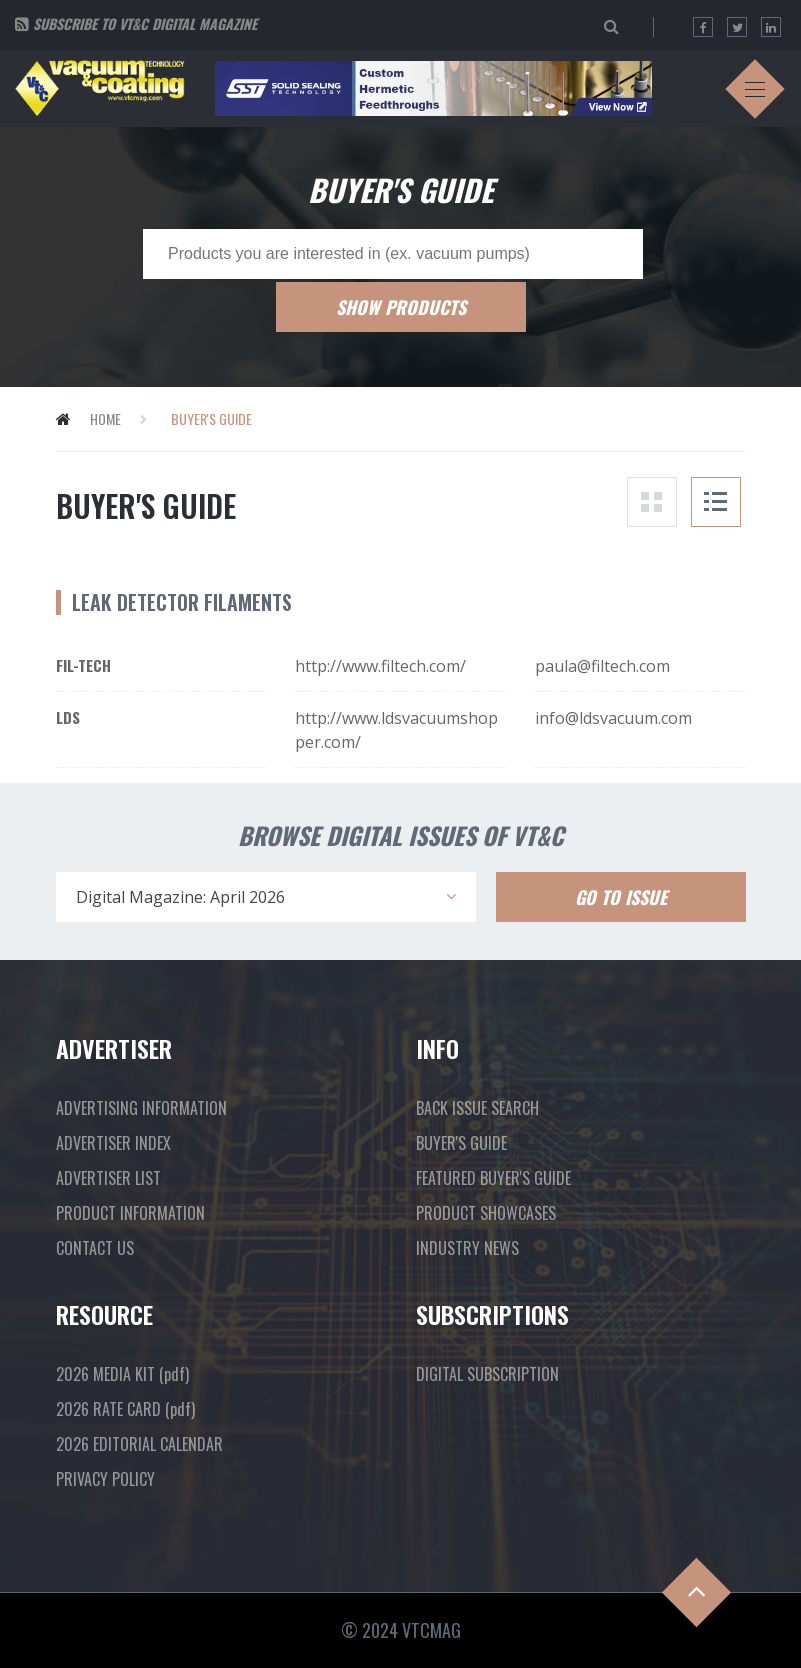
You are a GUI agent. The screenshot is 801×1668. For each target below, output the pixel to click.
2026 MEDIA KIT (122, 1374)
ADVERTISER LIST (108, 1178)
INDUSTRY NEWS (467, 1248)
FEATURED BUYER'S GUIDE (493, 1178)
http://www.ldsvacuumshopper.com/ (396, 730)
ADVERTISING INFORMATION (141, 1108)
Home (105, 418)
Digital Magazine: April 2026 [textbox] (180, 897)
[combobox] (266, 897)
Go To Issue (621, 897)
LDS (68, 717)
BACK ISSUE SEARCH (477, 1108)
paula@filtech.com (602, 666)
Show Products (401, 307)
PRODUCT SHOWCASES (486, 1213)
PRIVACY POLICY (105, 1479)
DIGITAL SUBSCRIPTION (487, 1374)
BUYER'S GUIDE (461, 1143)
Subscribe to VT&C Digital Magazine (145, 23)
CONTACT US (95, 1248)
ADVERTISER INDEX (113, 1143)
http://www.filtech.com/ (380, 666)
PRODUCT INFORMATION (130, 1213)
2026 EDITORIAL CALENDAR (139, 1444)
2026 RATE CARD (125, 1409)
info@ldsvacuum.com (613, 718)
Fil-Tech (83, 665)
